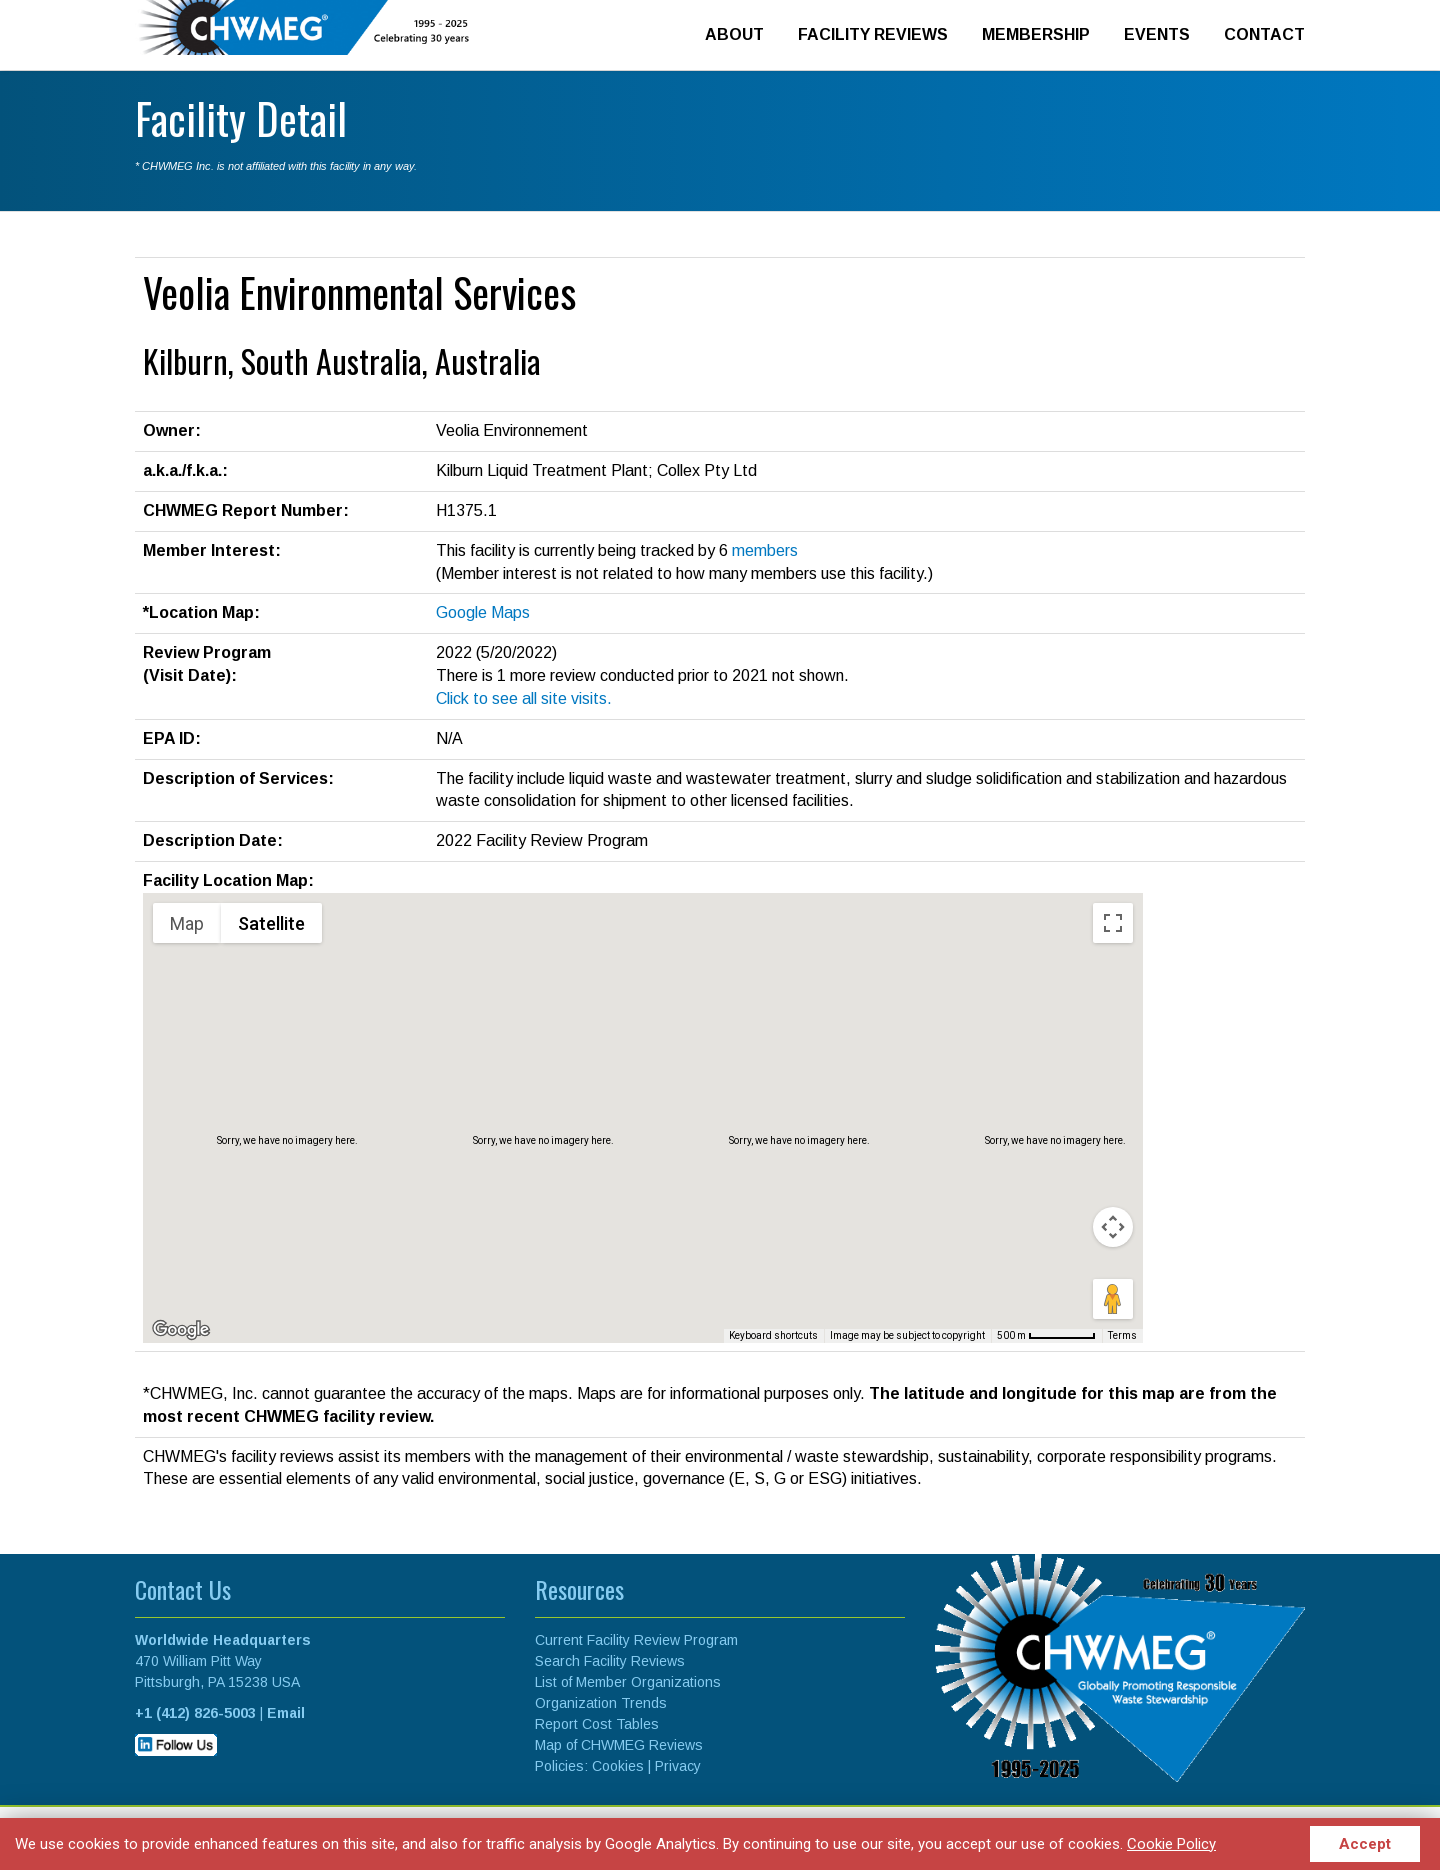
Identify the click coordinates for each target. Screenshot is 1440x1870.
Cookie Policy (1171, 1844)
